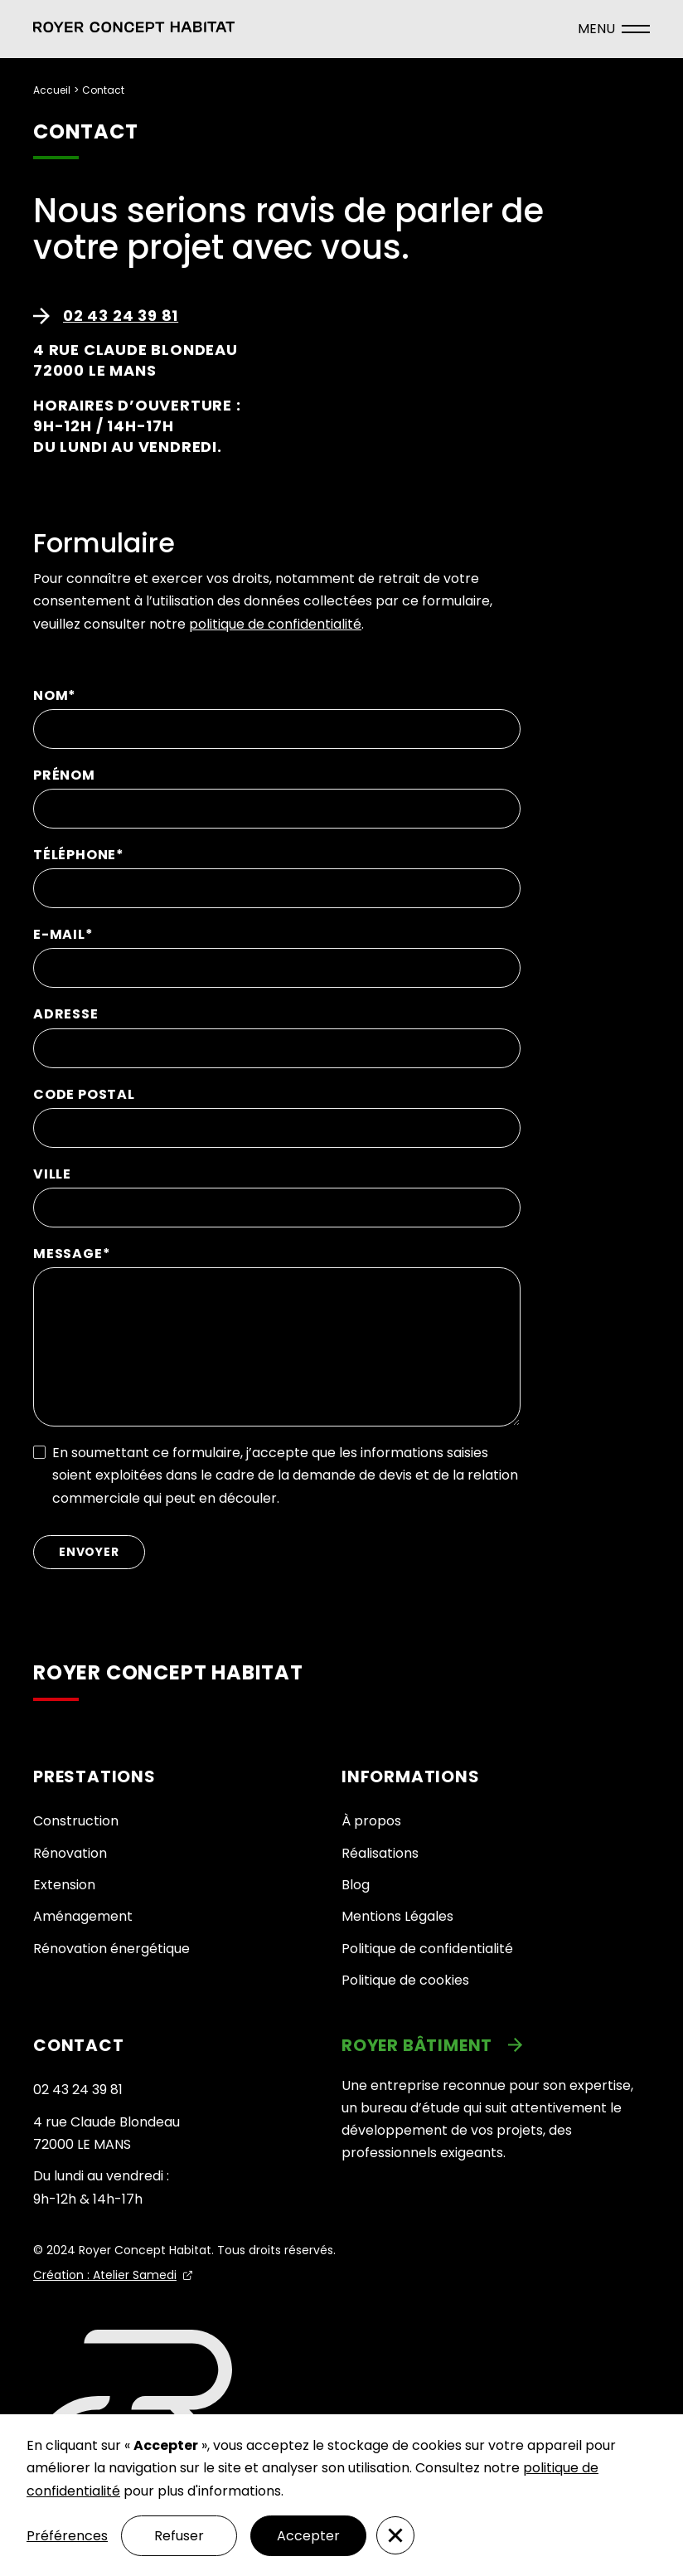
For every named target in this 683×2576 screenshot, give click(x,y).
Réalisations (380, 1853)
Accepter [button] (308, 2535)
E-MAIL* (63, 934)
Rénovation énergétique (111, 1948)
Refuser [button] (179, 2535)
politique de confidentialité (275, 624)
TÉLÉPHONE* (78, 854)
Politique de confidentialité (427, 1948)
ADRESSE (66, 1013)
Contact (103, 90)
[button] (134, 28)
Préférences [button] (67, 2535)
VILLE (52, 1174)
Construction (76, 1820)
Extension (64, 1884)
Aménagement (83, 1916)
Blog (356, 1884)
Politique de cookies (405, 1980)
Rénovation (70, 1853)
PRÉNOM (64, 775)
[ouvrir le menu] (614, 29)
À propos (371, 1820)
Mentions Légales (397, 1916)
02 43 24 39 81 (78, 2089)
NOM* (54, 695)
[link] (496, 2045)
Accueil (51, 90)
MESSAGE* (71, 1253)
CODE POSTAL (84, 1094)
